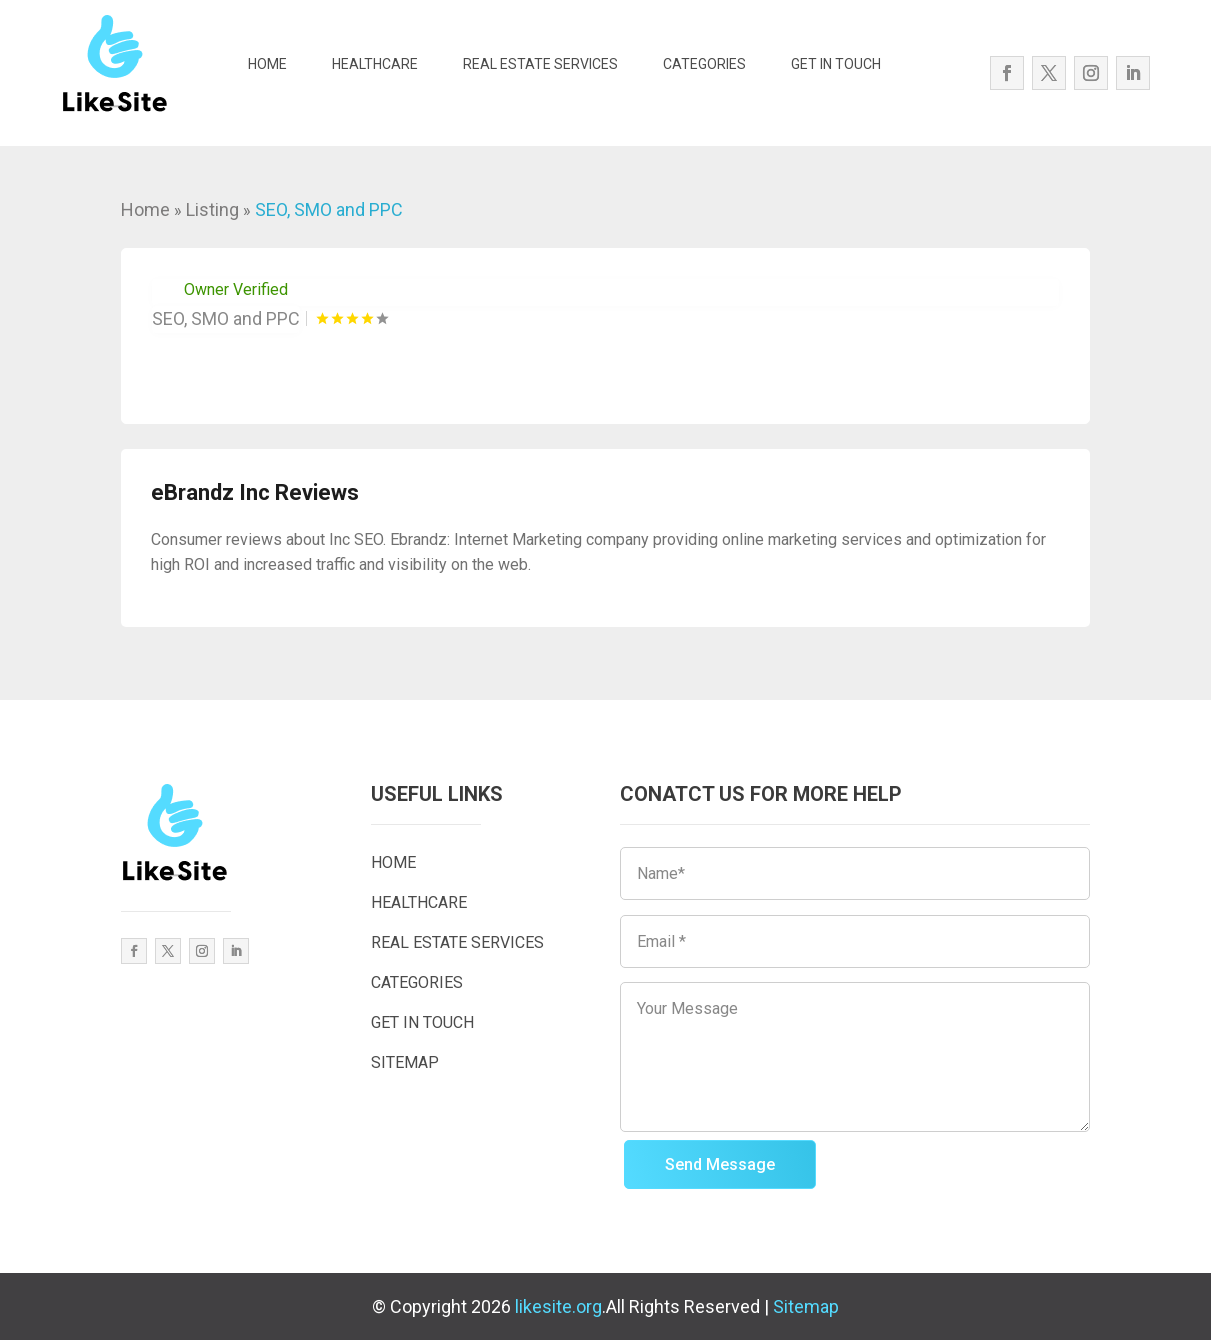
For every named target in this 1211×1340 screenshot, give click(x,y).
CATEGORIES (704, 64)
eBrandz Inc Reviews (255, 492)
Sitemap (806, 1306)
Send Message (720, 1164)
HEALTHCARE (375, 64)
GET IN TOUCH (836, 64)
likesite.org (558, 1306)
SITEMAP (405, 1062)
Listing (212, 209)
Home (145, 209)
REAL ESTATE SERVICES (540, 64)
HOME (267, 64)
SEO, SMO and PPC (329, 209)
